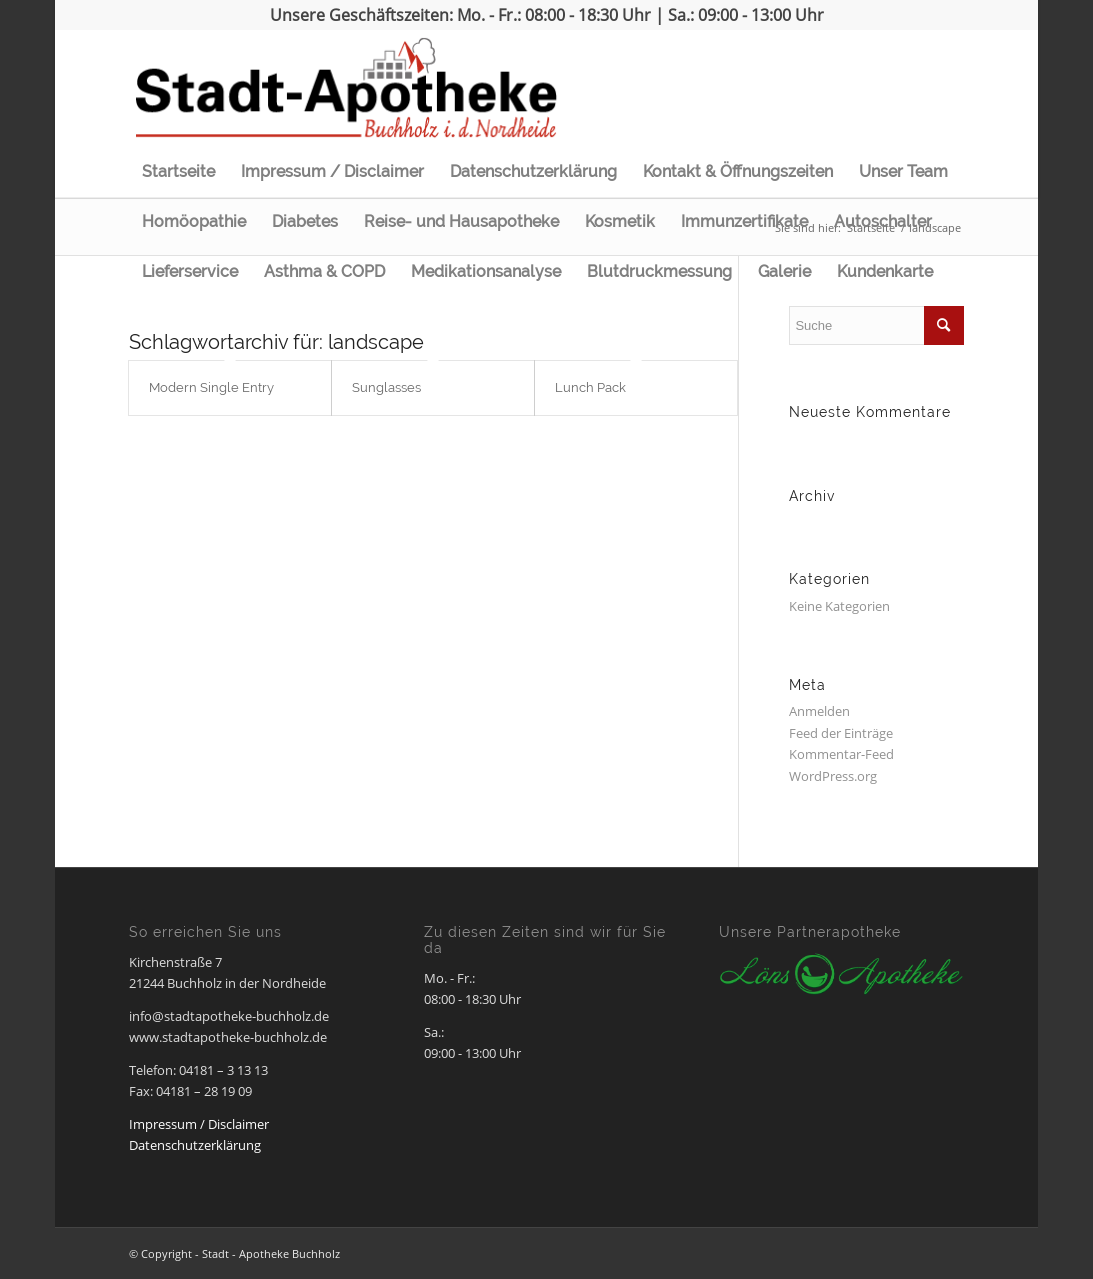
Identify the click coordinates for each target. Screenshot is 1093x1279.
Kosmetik (620, 221)
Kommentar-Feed (841, 754)
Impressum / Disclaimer (332, 171)
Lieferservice (190, 271)
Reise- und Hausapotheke (461, 221)
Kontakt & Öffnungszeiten (738, 171)
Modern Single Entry (211, 387)
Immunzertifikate (744, 221)
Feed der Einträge (841, 733)
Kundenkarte (885, 271)
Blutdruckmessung (659, 271)
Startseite (178, 171)
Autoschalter (883, 221)
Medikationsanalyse (486, 271)
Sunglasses (386, 387)
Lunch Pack (590, 387)
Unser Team (903, 171)
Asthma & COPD (324, 271)
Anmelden (819, 711)
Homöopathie (194, 221)
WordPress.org (833, 776)
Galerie (784, 271)
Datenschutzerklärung (533, 171)
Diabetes (305, 221)
